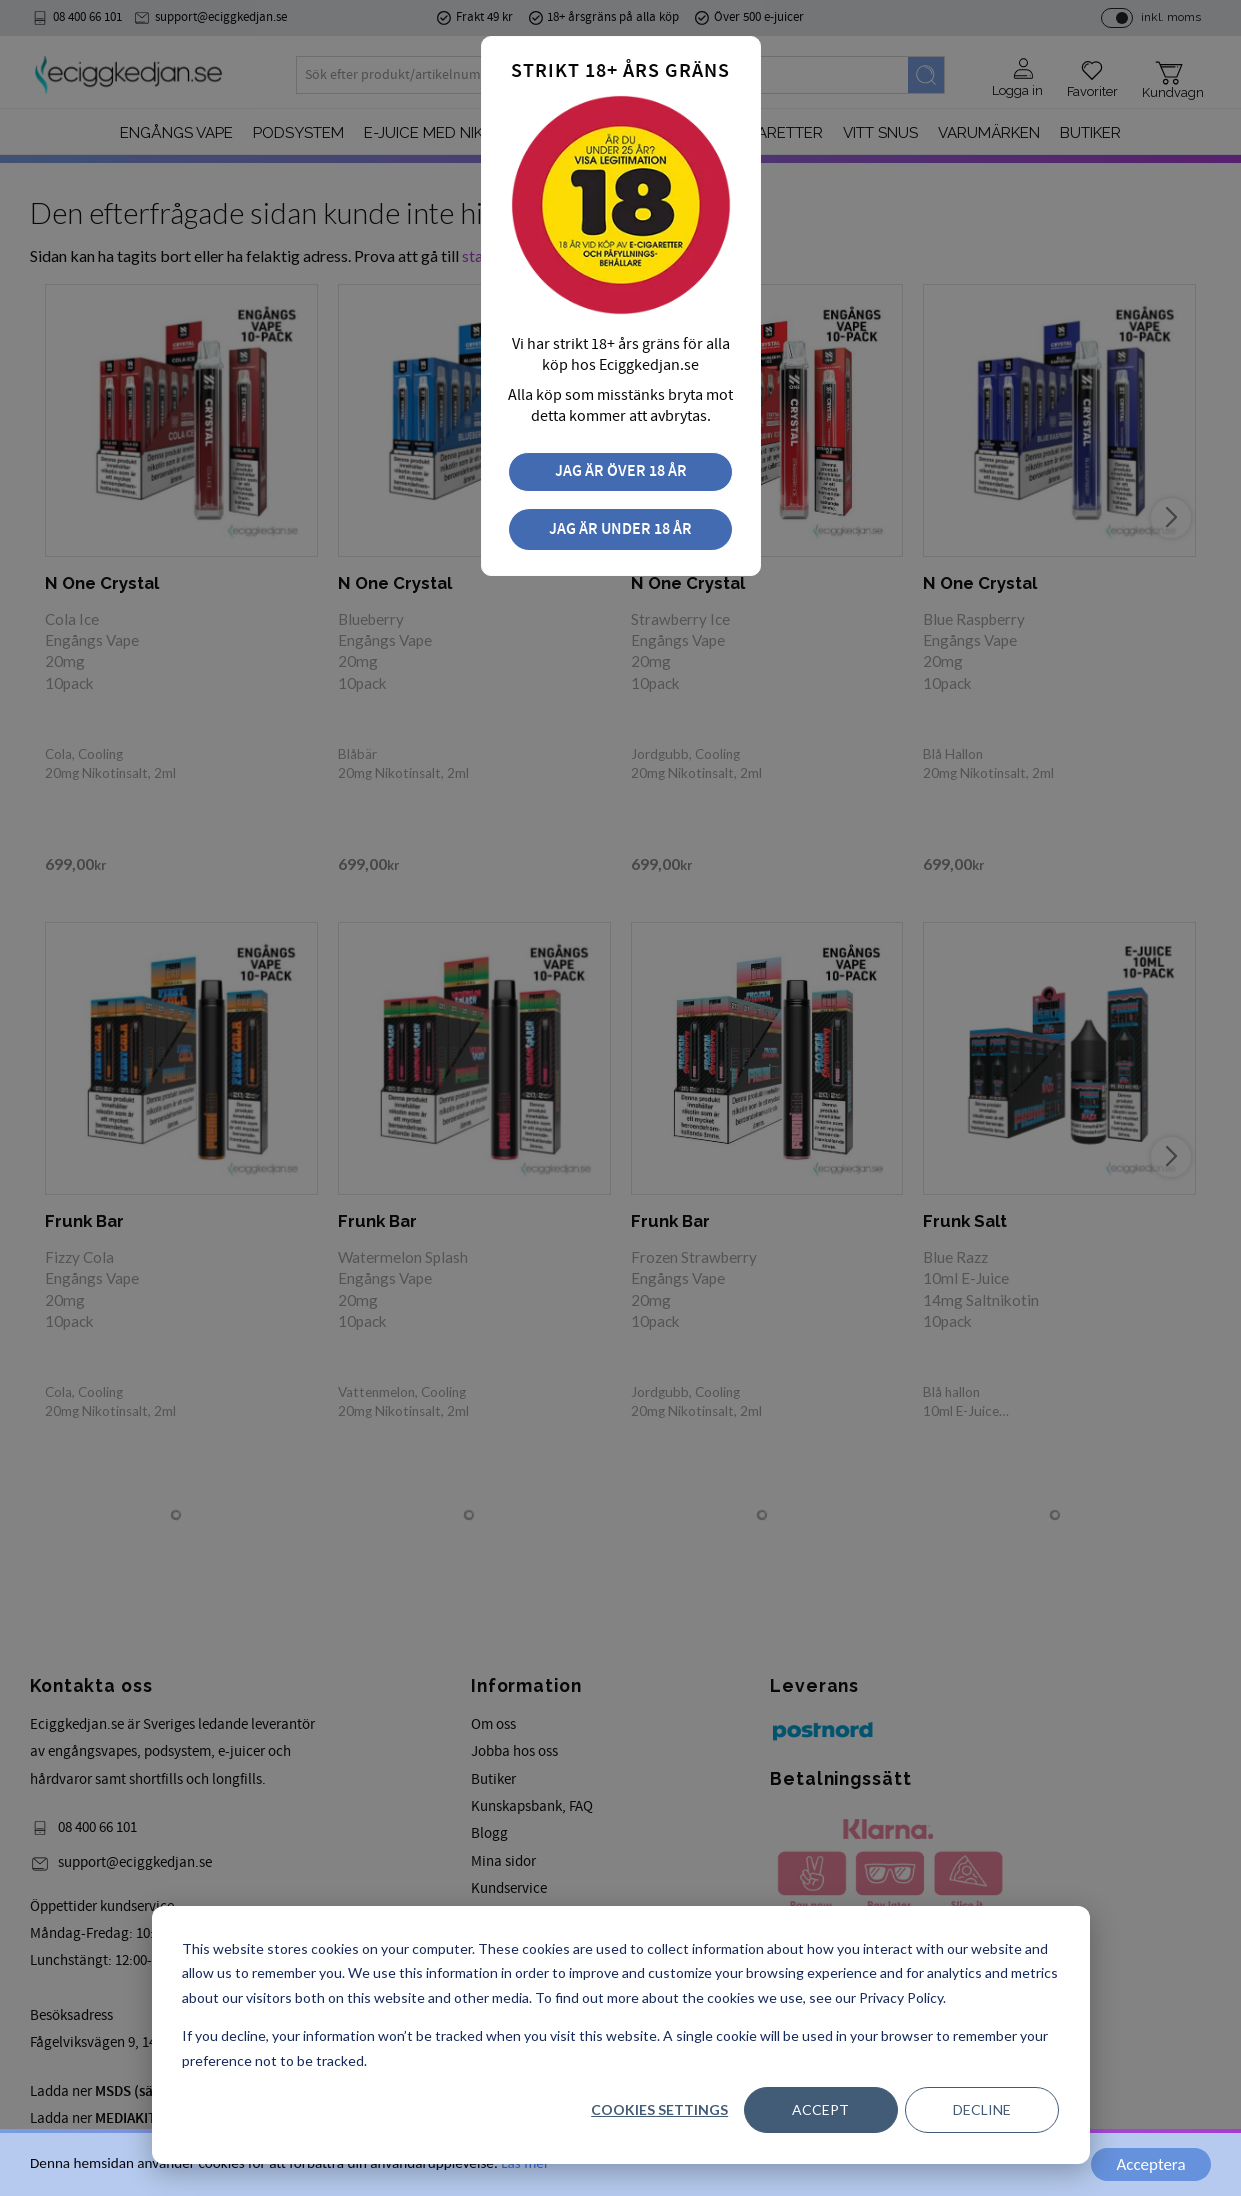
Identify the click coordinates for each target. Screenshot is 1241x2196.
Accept (820, 2109)
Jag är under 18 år (620, 529)
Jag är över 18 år (621, 471)
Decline (982, 2109)
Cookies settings (659, 2109)
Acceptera (1150, 2164)
